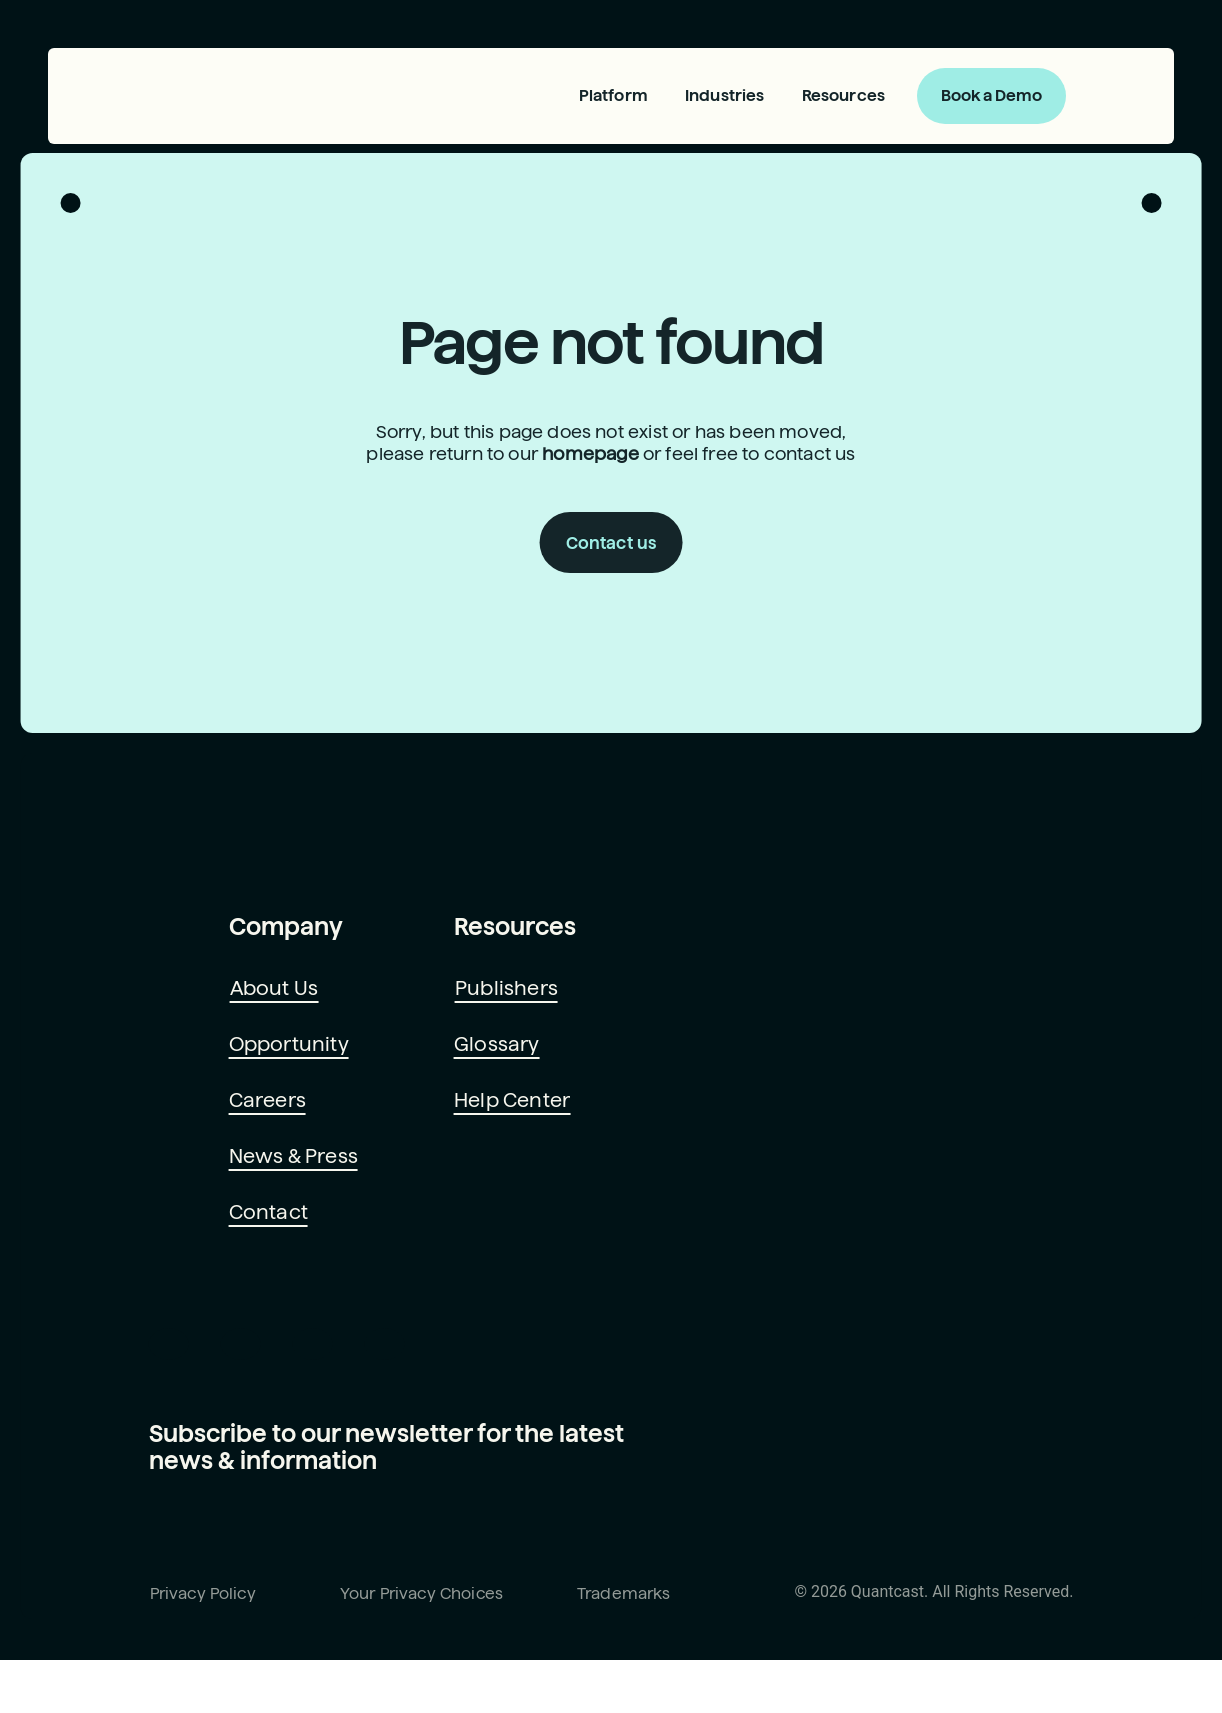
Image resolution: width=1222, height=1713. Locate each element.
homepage (588, 476)
